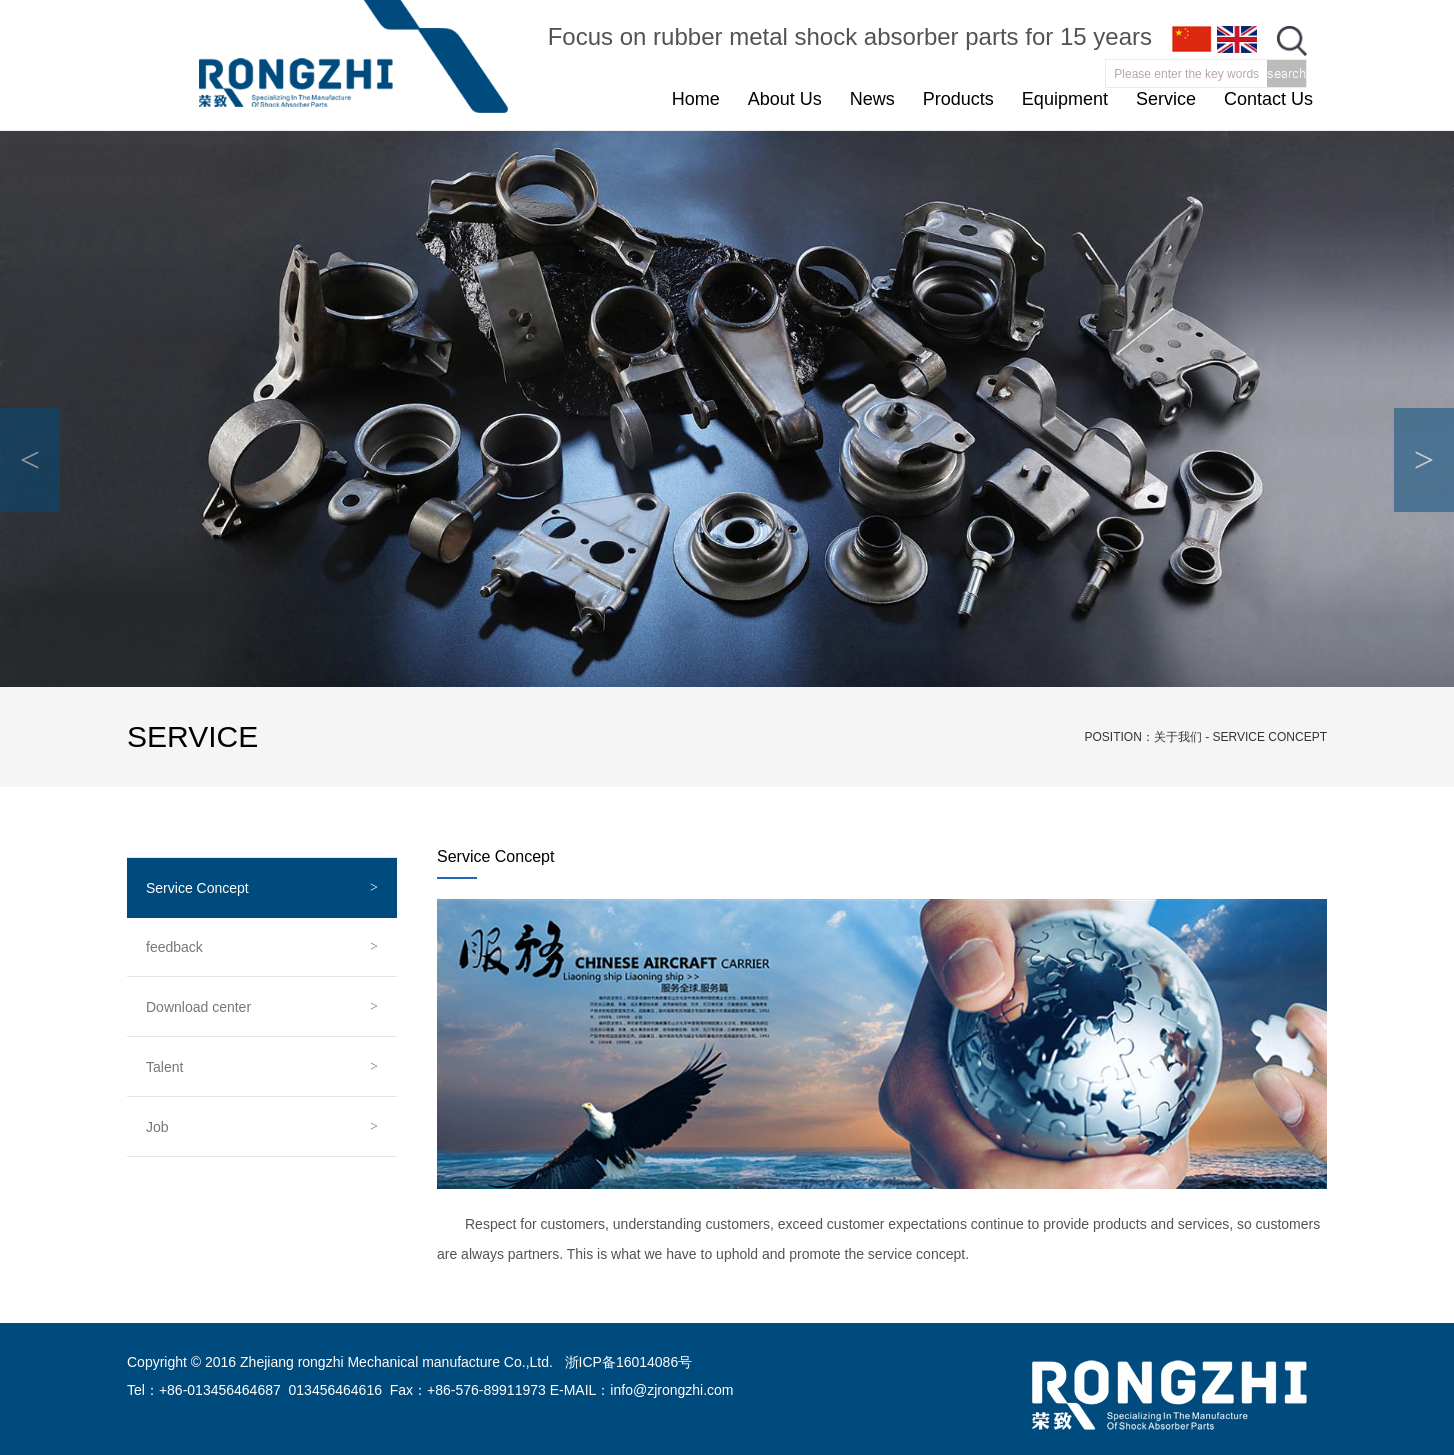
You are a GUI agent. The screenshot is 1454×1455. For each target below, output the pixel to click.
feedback (174, 947)
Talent (164, 1067)
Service (1166, 99)
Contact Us (1268, 99)
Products (958, 99)
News (872, 99)
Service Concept (197, 888)
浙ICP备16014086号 (628, 1362)
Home (696, 99)
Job (157, 1127)
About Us (785, 99)
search (1286, 73)
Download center (198, 1007)
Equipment (1065, 99)
